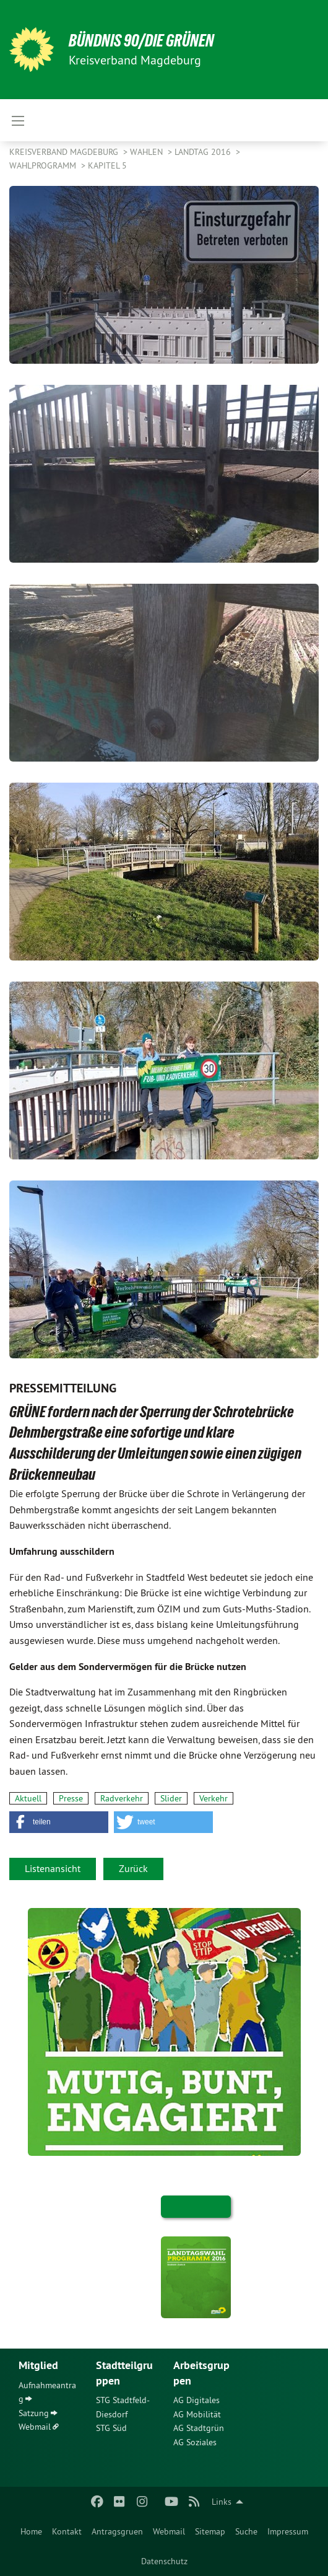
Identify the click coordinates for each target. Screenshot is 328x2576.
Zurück (133, 1868)
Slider (171, 1798)
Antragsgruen (117, 2531)
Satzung (34, 2413)
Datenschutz (164, 2561)
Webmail (169, 2531)
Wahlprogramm (44, 165)
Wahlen (147, 151)
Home (31, 2531)
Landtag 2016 (204, 151)
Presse (71, 1798)
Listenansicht (52, 1868)
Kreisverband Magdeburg (65, 151)
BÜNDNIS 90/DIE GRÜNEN (141, 40)
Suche (246, 2531)
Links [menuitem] (221, 2501)
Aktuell (28, 1798)
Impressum (287, 2531)
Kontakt (67, 2531)
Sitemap (210, 2531)
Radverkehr (121, 1798)
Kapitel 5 (107, 165)
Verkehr (213, 1798)
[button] (58, 1822)
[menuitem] (31, 2531)
